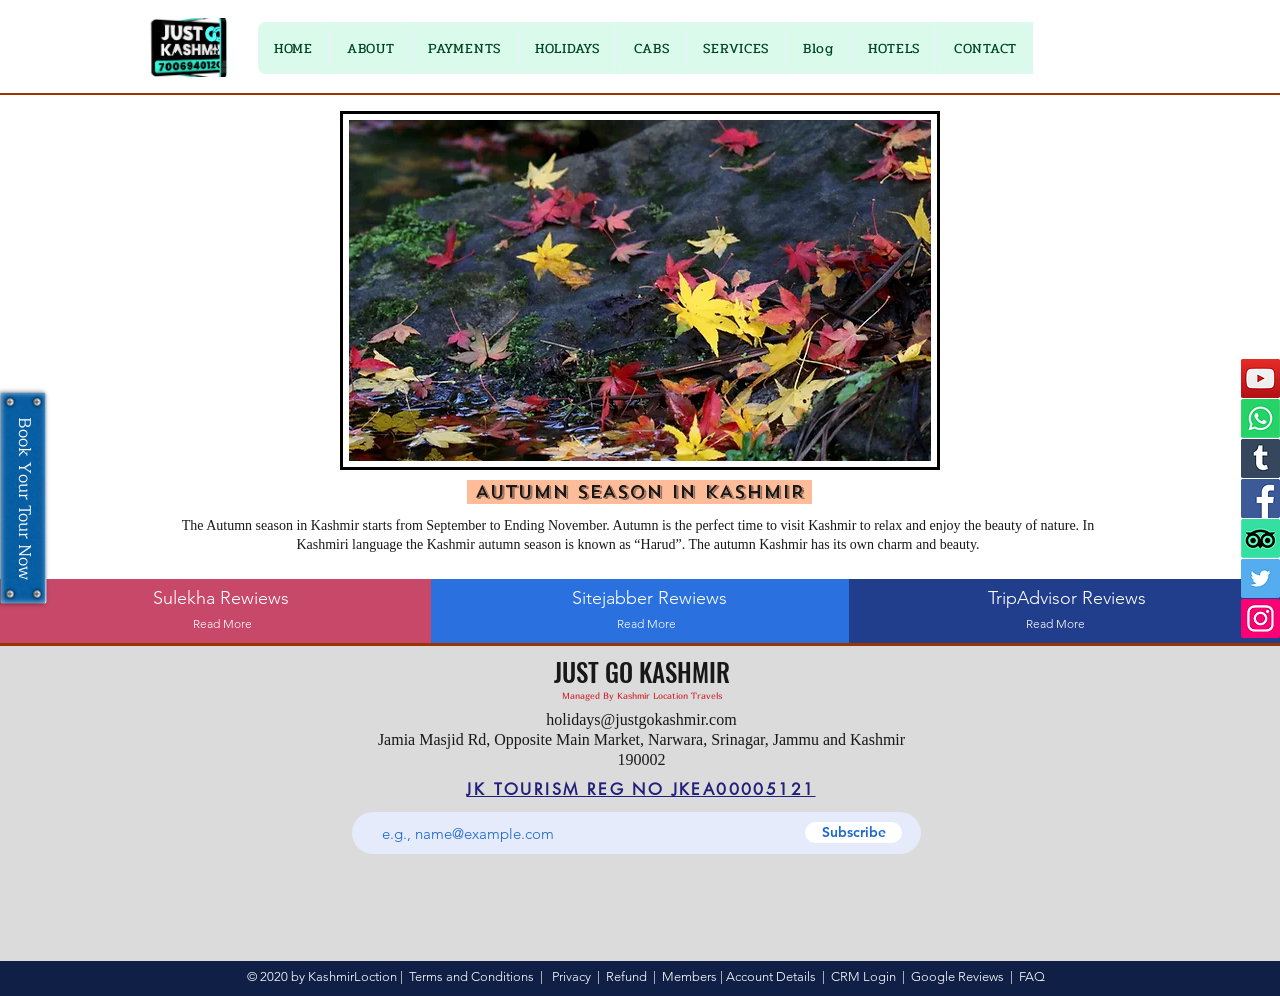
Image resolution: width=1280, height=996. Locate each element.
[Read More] (222, 624)
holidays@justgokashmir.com (641, 719)
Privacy (571, 976)
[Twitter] (1260, 578)
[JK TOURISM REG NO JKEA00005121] (641, 789)
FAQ (1032, 976)
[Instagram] (1260, 618)
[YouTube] (1260, 378)
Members (689, 976)
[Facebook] (1260, 498)
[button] (464, 48)
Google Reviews (957, 976)
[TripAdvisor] (1260, 538)
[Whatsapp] (1260, 418)
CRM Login (863, 976)
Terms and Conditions (471, 976)
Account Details (771, 976)
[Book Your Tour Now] (23, 498)
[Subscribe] (853, 832)
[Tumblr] (1260, 458)
